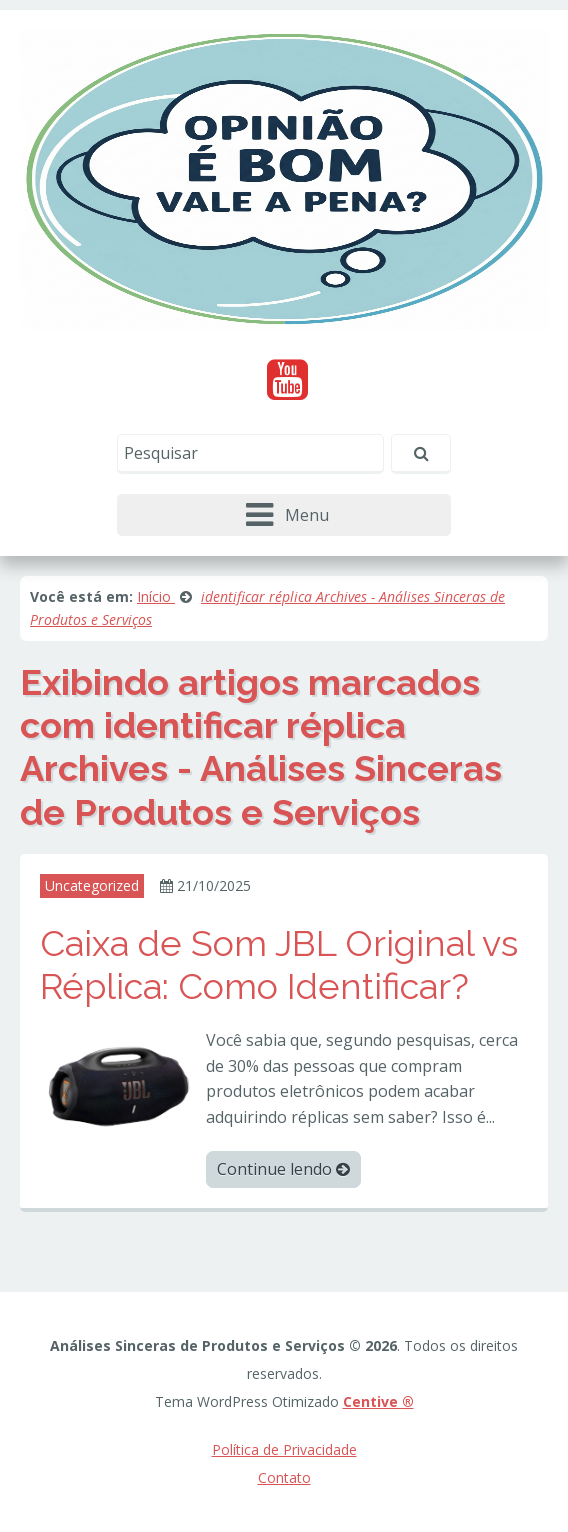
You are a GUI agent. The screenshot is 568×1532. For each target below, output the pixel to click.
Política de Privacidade (284, 1449)
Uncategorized (92, 885)
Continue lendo (283, 1169)
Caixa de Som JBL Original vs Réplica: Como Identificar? (279, 964)
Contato (284, 1477)
